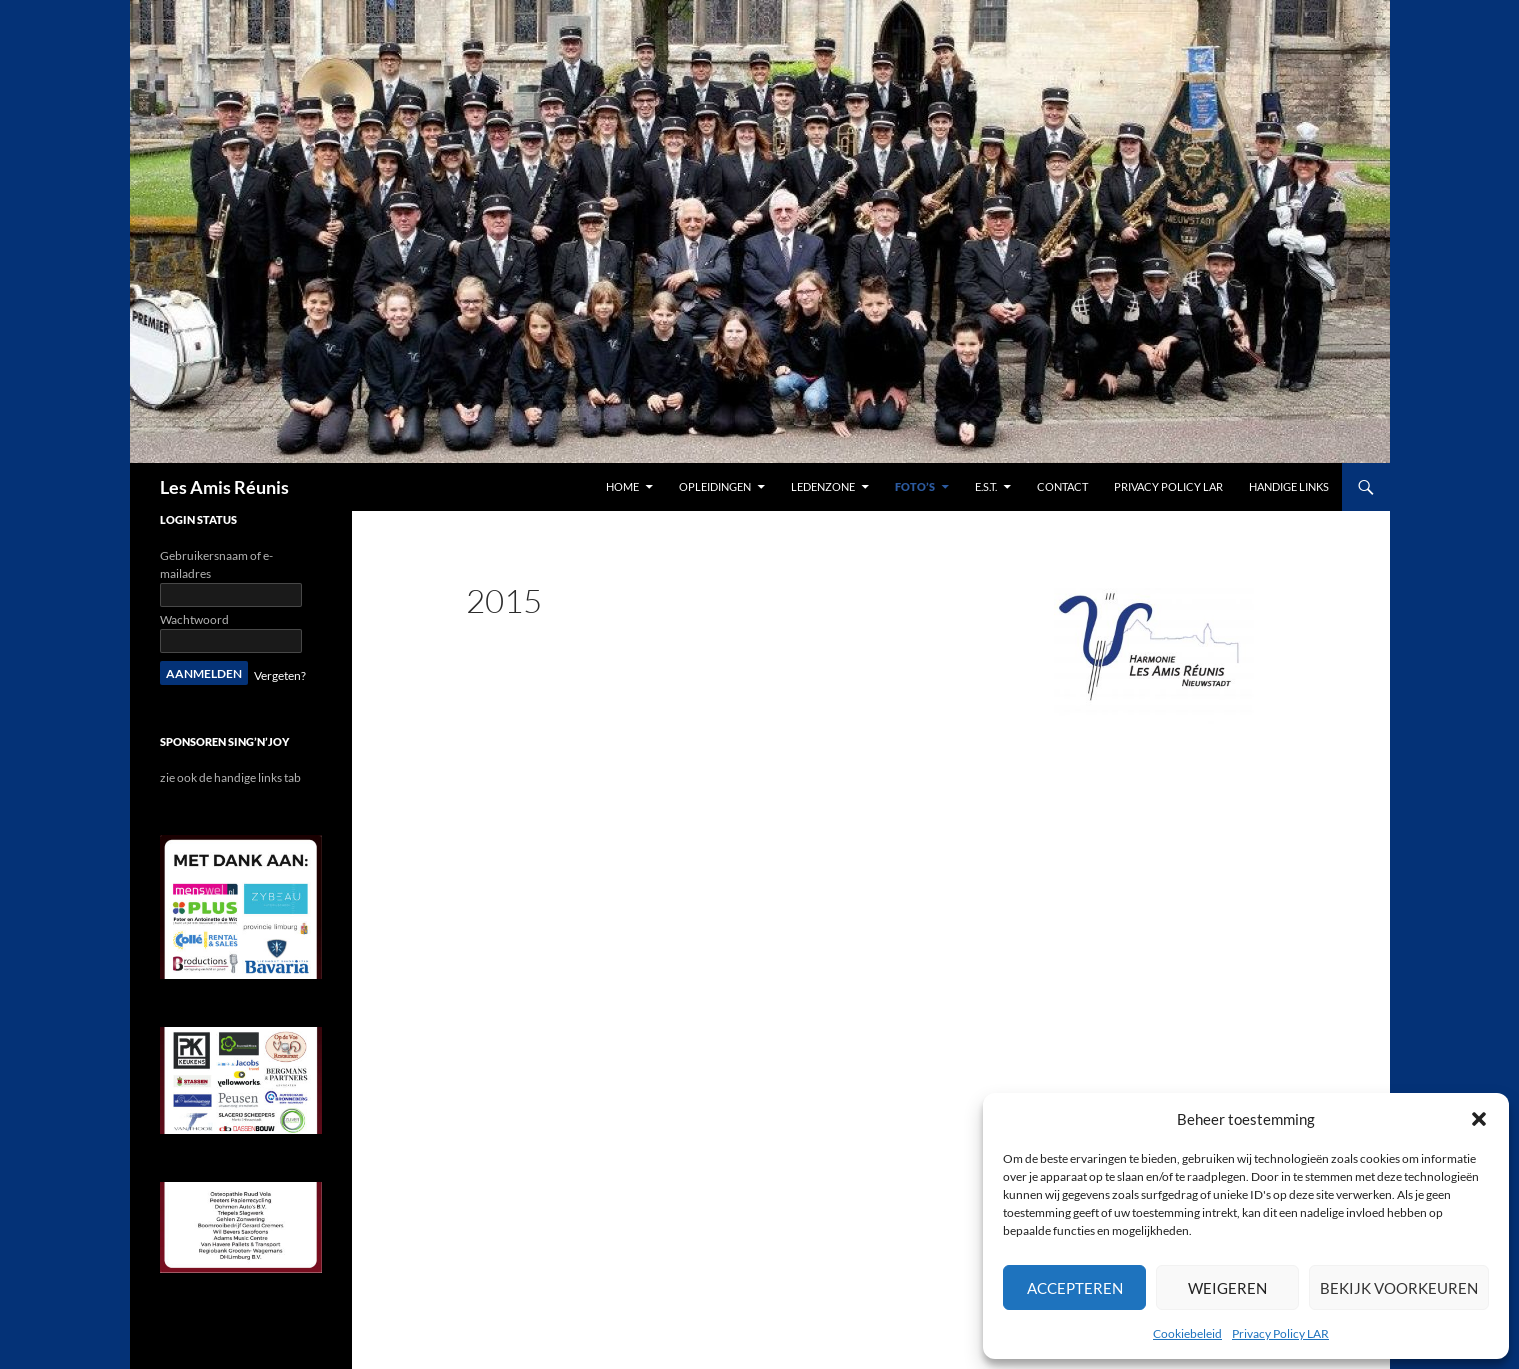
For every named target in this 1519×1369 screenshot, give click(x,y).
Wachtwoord (194, 619)
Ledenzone (823, 486)
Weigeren (1227, 1288)
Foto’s (915, 486)
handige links (1289, 486)
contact (1062, 486)
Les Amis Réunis (224, 487)
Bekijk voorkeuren (1399, 1288)
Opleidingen (715, 486)
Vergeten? (280, 675)
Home (622, 486)
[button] (1479, 1119)
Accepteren (1075, 1288)
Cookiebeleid (1187, 1333)
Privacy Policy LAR (1280, 1333)
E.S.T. (986, 486)
